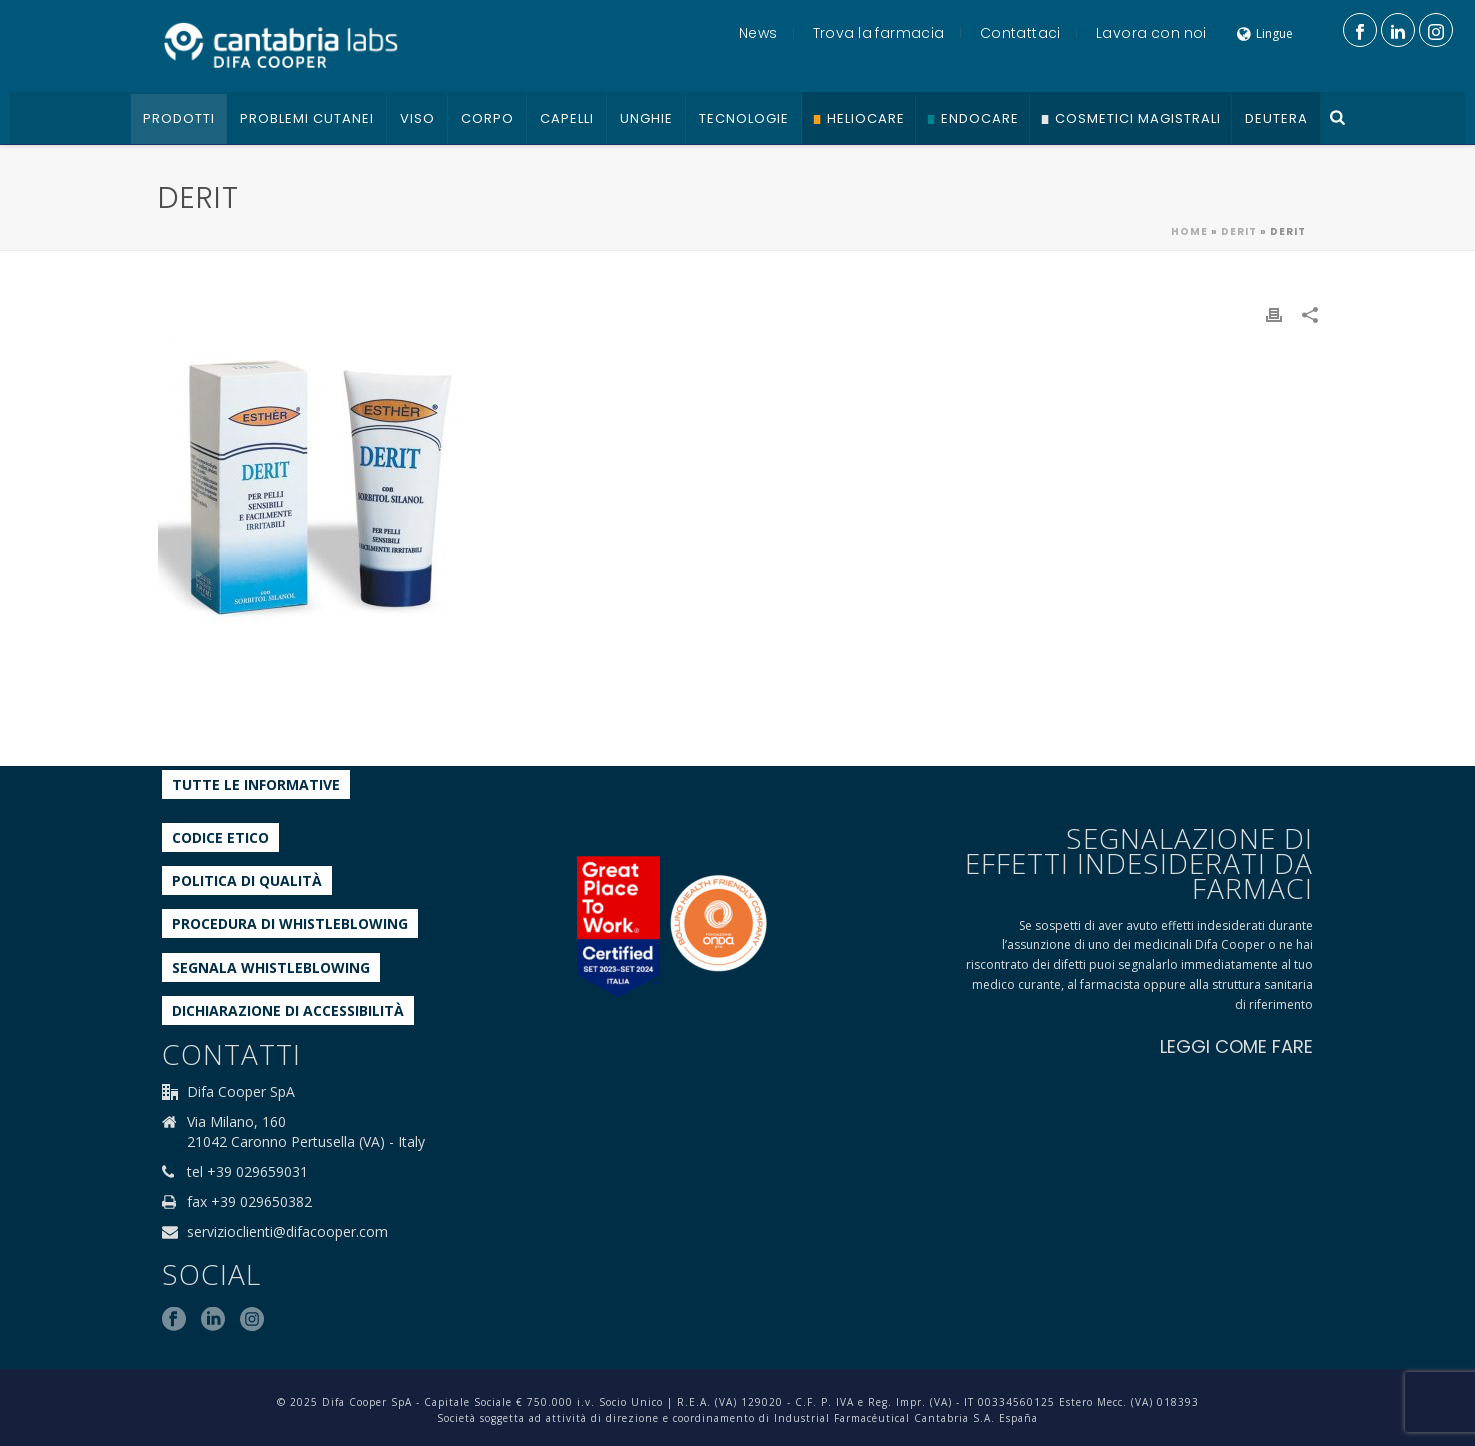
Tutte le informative (256, 784)
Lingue (1265, 33)
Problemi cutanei (307, 118)
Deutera (1276, 118)
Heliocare (866, 118)
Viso (417, 118)
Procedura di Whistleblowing (290, 923)
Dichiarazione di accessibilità (288, 1010)
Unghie (646, 118)
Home (1189, 231)
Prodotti (179, 118)
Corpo (487, 118)
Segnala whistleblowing (271, 967)
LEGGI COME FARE (1236, 1046)
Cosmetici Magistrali (1138, 118)
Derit (1239, 231)
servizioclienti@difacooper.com (287, 1232)
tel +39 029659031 (247, 1172)
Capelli (567, 118)
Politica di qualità (247, 880)
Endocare (980, 118)
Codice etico (220, 837)
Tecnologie (744, 118)
